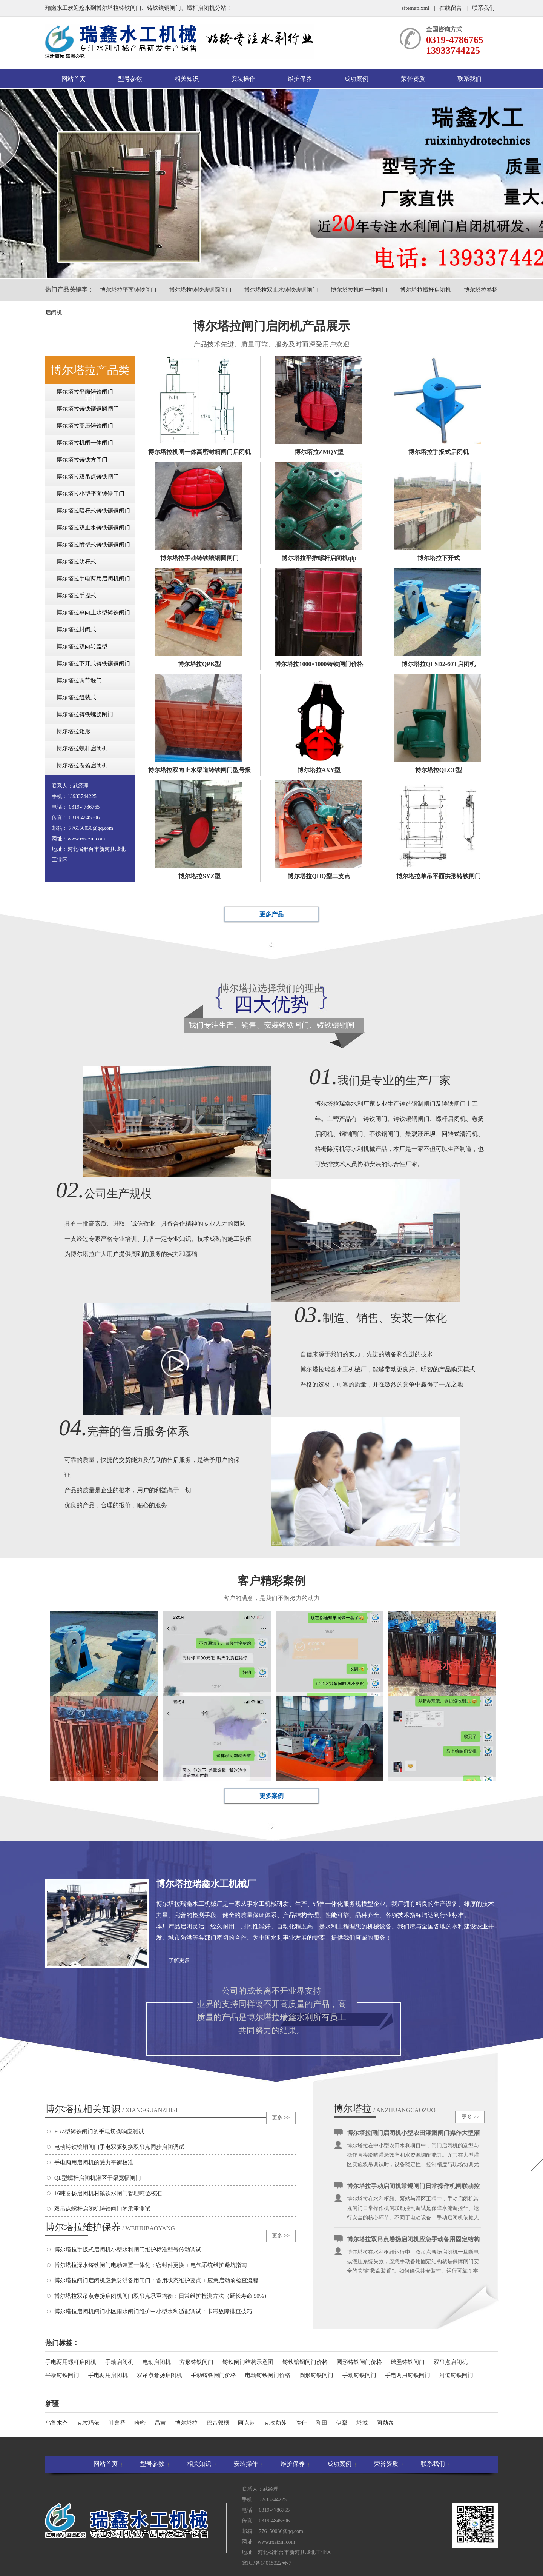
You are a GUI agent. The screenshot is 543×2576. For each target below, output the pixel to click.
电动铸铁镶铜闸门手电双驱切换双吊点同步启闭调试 (119, 2147)
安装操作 (243, 78)
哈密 (140, 2423)
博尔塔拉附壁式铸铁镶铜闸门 (93, 545)
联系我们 (483, 8)
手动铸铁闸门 (359, 2375)
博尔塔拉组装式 (76, 697)
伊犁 (341, 2423)
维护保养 (300, 78)
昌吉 (160, 2423)
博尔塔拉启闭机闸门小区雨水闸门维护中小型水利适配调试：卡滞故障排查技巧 (153, 2311)
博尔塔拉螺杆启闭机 (425, 290)
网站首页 (73, 78)
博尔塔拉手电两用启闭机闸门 (93, 579)
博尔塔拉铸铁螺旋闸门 (85, 714)
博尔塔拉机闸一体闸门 (359, 290)
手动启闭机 (119, 2362)
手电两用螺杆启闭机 (70, 2362)
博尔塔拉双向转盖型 (82, 646)
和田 (321, 2423)
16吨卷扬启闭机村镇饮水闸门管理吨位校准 (108, 2193)
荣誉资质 (413, 78)
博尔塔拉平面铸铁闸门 (128, 290)
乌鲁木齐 (56, 2423)
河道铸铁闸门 (456, 2375)
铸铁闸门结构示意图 (247, 2362)
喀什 (301, 2423)
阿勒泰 (385, 2423)
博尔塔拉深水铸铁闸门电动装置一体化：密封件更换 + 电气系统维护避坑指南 (150, 2265)
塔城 (362, 2423)
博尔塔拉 (186, 2423)
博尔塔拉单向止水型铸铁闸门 (93, 612)
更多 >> (281, 2118)
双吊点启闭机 (451, 2362)
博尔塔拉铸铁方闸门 (82, 460)
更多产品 (271, 914)
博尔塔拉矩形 (73, 731)
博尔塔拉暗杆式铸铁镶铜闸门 (93, 511)
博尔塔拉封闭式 (76, 629)
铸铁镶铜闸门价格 (305, 2362)
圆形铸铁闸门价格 (359, 2362)
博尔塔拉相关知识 (113, 2109)
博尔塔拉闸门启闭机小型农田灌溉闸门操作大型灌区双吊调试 (413, 2135)
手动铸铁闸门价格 (213, 2375)
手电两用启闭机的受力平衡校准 (93, 2162)
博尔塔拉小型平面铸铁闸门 (90, 494)
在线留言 (450, 8)
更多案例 (271, 1796)
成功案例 (356, 78)
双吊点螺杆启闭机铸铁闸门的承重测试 (102, 2209)
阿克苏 (246, 2423)
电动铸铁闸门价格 (267, 2375)
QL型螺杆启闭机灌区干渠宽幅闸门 (97, 2178)
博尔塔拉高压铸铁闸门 (85, 426)
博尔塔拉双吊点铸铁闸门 (88, 477)
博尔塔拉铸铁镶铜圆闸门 (200, 290)
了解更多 (179, 1960)
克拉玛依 (88, 2423)
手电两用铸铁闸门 (407, 2375)
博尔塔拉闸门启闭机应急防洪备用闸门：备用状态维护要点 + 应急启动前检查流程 (156, 2280)
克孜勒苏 (275, 2423)
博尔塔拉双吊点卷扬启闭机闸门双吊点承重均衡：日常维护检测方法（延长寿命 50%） (162, 2296)
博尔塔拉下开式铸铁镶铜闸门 (93, 663)
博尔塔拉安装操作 (352, 2109)
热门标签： (62, 2343)
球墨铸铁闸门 (408, 2362)
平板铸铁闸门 (62, 2375)
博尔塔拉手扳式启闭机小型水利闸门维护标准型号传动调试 (127, 2250)
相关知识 (187, 78)
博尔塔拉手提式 (76, 595)
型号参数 (130, 78)
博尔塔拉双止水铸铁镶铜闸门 (281, 290)
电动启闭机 (157, 2362)
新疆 (52, 2403)
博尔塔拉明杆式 (76, 562)
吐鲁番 (117, 2423)
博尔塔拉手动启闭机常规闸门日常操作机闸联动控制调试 (413, 2188)
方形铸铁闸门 (196, 2362)
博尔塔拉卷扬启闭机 (82, 765)
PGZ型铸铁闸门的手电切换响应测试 (99, 2131)
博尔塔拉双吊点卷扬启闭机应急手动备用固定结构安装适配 (413, 2241)
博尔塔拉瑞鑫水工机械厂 (206, 1884)
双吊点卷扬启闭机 (159, 2375)
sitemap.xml (415, 8)
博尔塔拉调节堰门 (79, 680)
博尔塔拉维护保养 (110, 2227)
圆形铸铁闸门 (316, 2375)
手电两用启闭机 (108, 2375)
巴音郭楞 (218, 2423)
